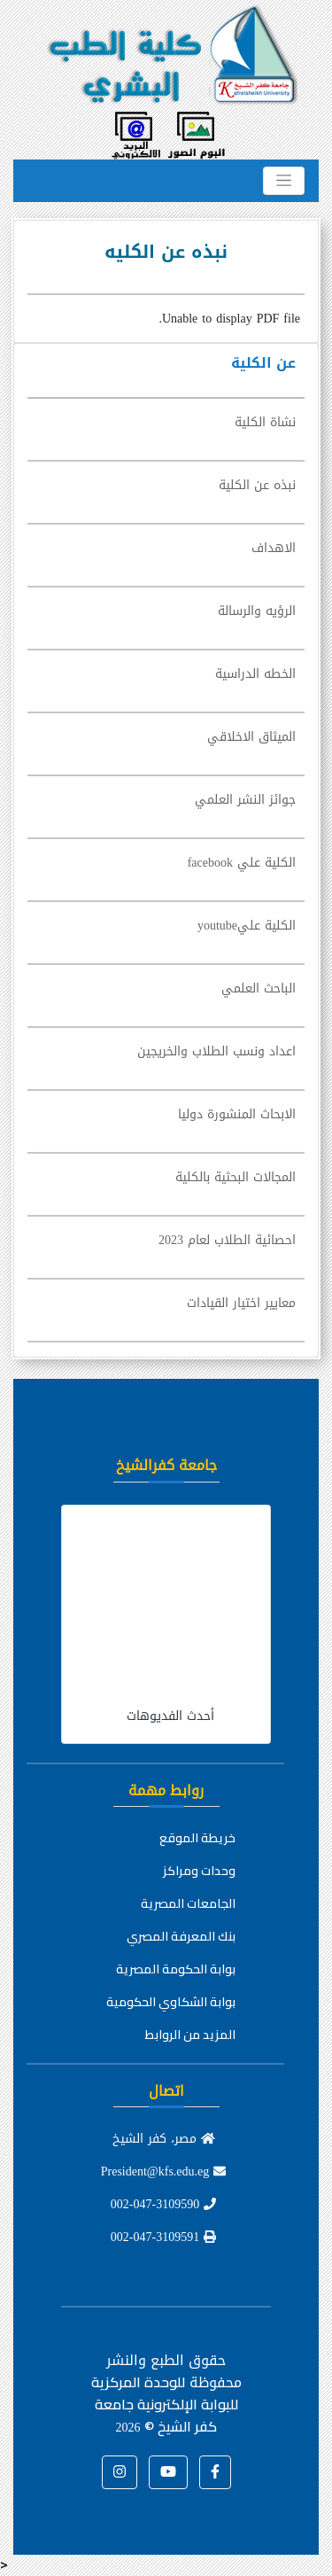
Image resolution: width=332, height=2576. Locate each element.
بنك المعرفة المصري (181, 1936)
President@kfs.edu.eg (164, 2171)
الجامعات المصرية (188, 1903)
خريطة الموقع (197, 1837)
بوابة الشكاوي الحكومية (170, 2001)
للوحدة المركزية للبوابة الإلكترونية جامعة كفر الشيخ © (164, 2404)
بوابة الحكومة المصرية (175, 1969)
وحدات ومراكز (199, 1870)
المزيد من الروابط (190, 2034)
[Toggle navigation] (284, 181)
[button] (215, 2472)
